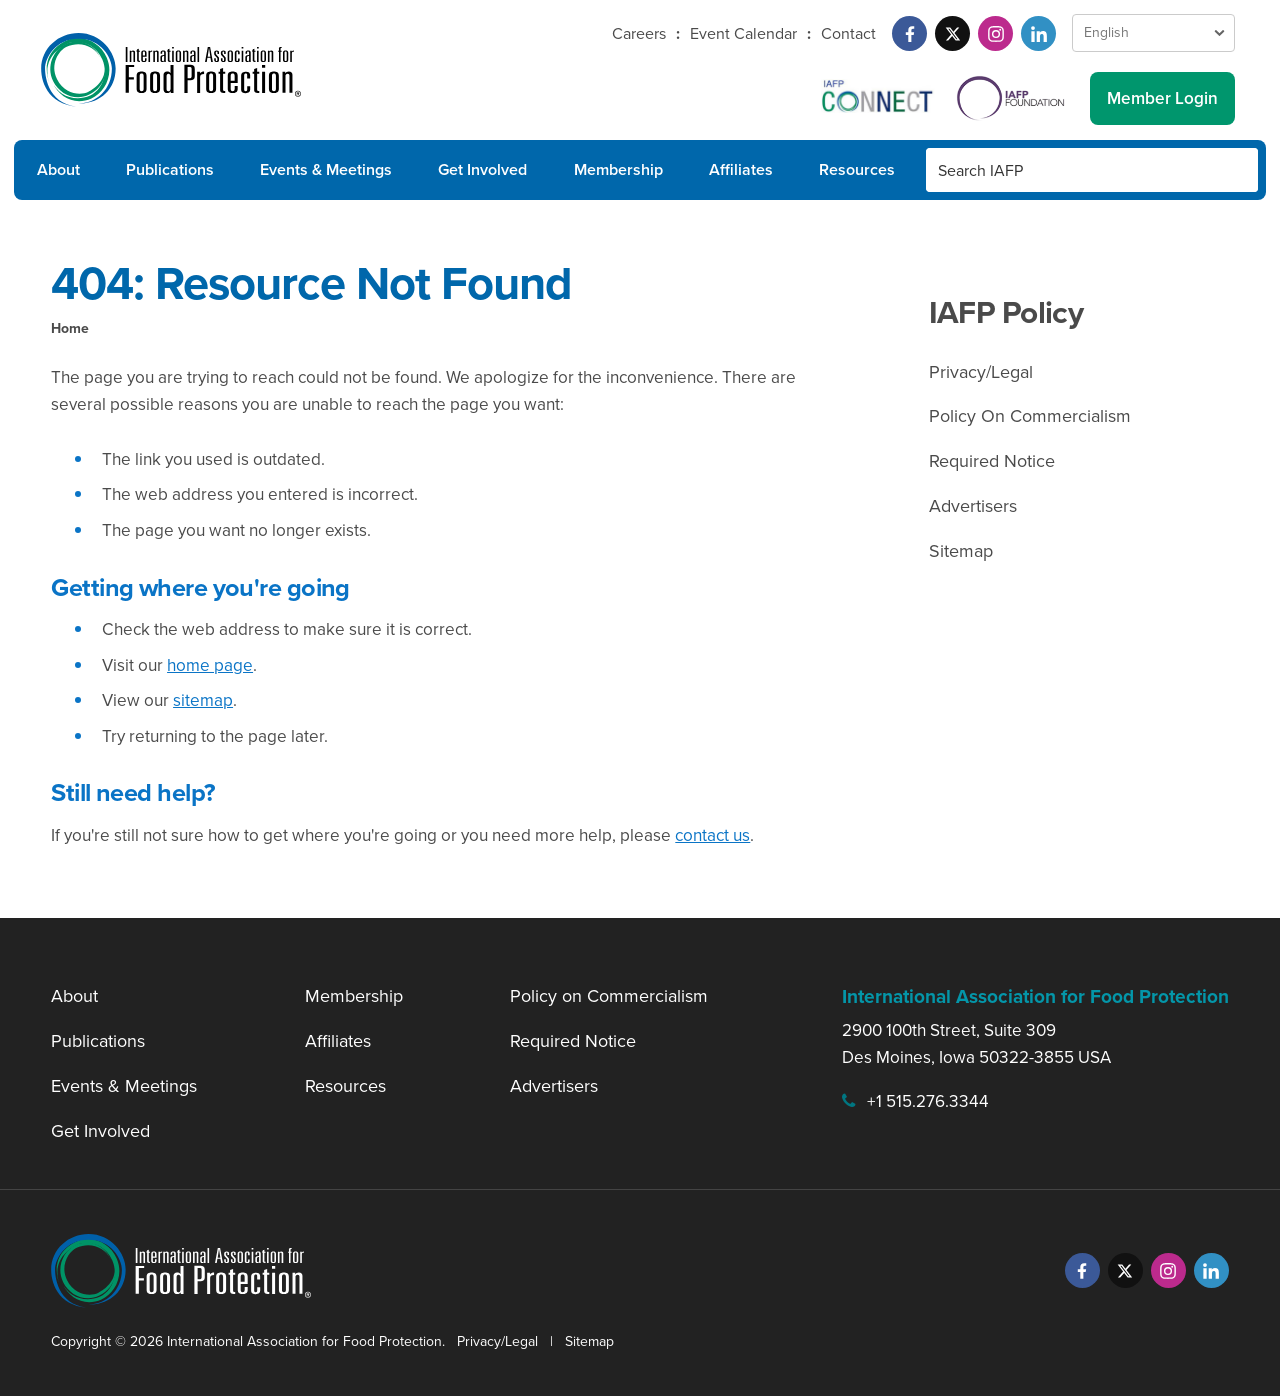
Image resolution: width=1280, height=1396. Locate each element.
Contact (848, 33)
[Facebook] (909, 33)
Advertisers (973, 506)
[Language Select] (1153, 33)
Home (70, 328)
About (58, 169)
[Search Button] (1236, 170)
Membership (618, 169)
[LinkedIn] (1038, 33)
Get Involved (482, 169)
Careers (639, 33)
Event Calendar (743, 33)
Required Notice (992, 461)
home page (210, 665)
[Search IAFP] (1070, 170)
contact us (712, 835)
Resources (857, 169)
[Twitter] (952, 33)
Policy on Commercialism (609, 996)
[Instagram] (995, 33)
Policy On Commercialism (1030, 416)
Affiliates (741, 169)
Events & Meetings (326, 169)
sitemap (203, 700)
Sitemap (961, 551)
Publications (170, 169)
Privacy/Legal (981, 372)
